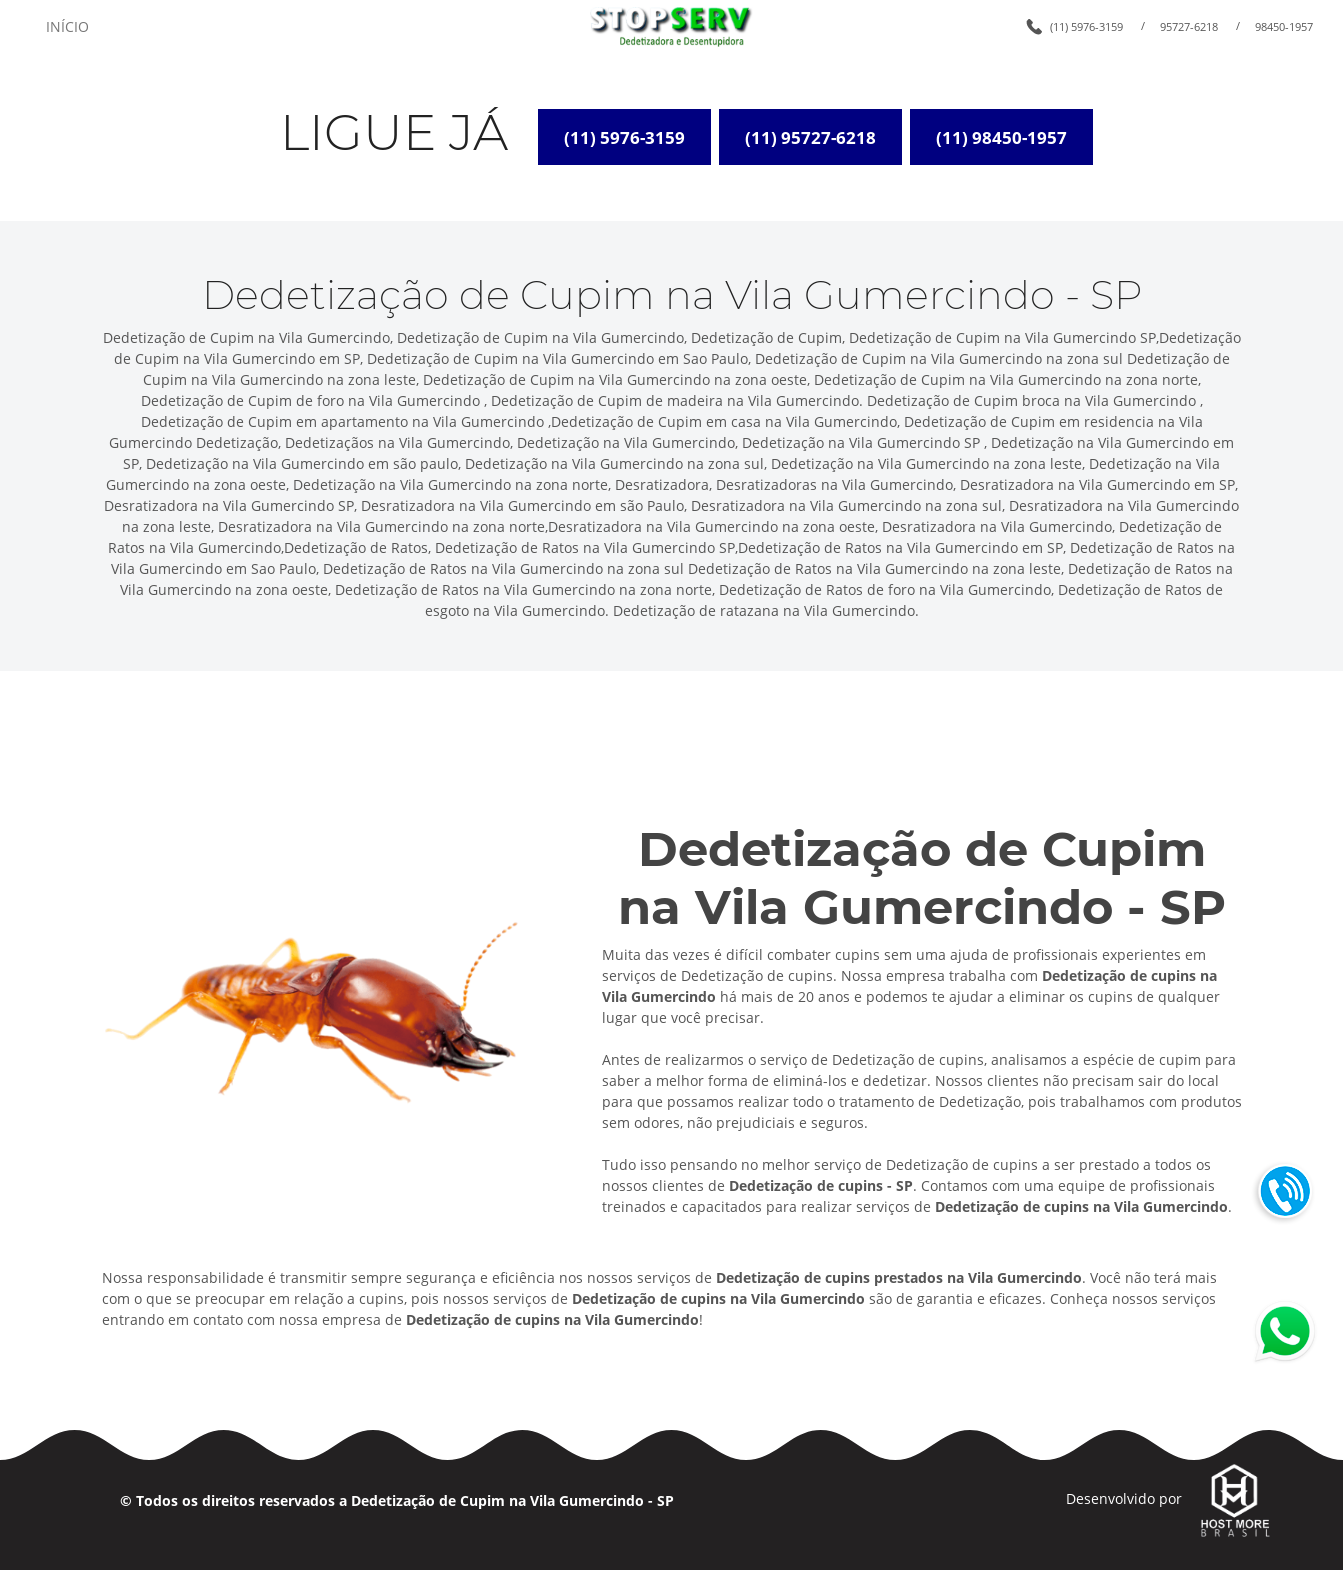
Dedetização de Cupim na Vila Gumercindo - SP (512, 1500)
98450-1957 (1284, 26)
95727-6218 (1189, 26)
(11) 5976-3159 (1086, 26)
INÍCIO (67, 26)
